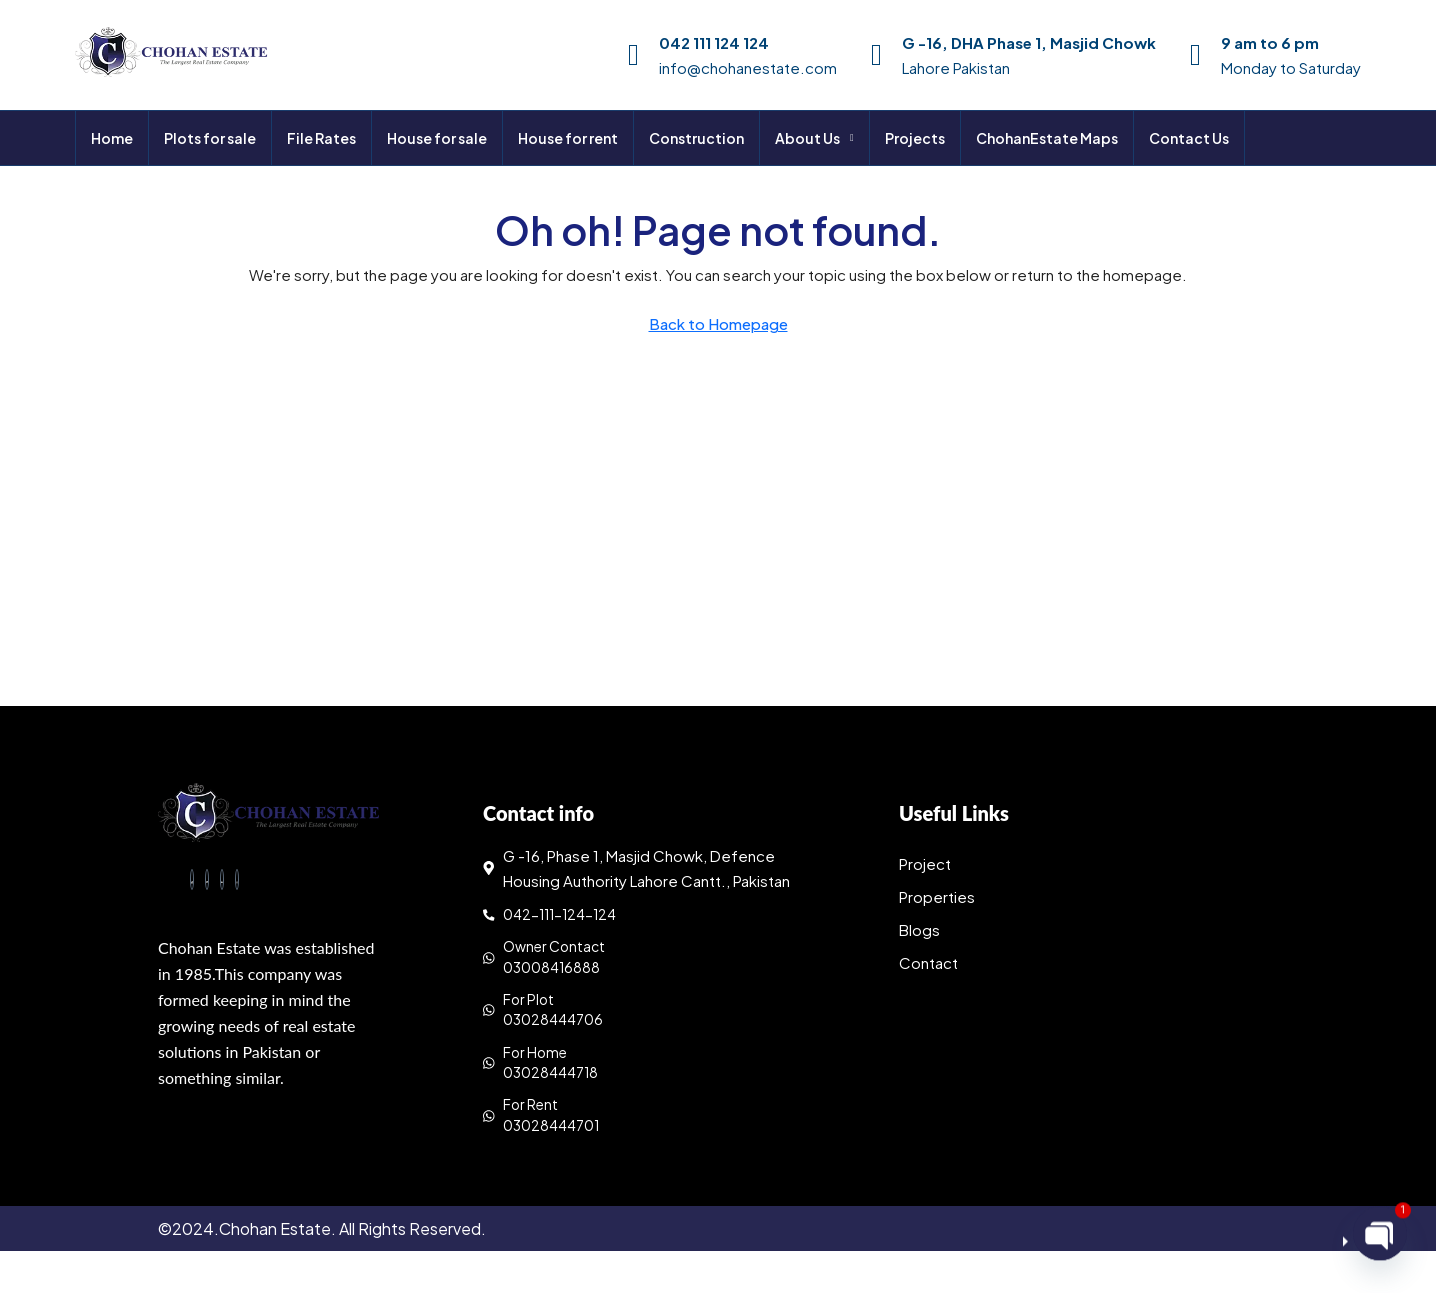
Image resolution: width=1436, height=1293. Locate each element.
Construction (696, 138)
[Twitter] (207, 884)
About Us (807, 138)
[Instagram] (237, 884)
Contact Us (1189, 138)
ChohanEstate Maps (1047, 138)
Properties (937, 896)
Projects (915, 138)
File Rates (321, 138)
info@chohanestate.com (748, 67)
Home (112, 138)
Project (925, 863)
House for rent (568, 138)
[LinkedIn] (222, 884)
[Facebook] (192, 884)
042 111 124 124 (714, 42)
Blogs (919, 929)
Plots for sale (210, 138)
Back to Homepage (718, 323)
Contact (928, 962)
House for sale (437, 138)
